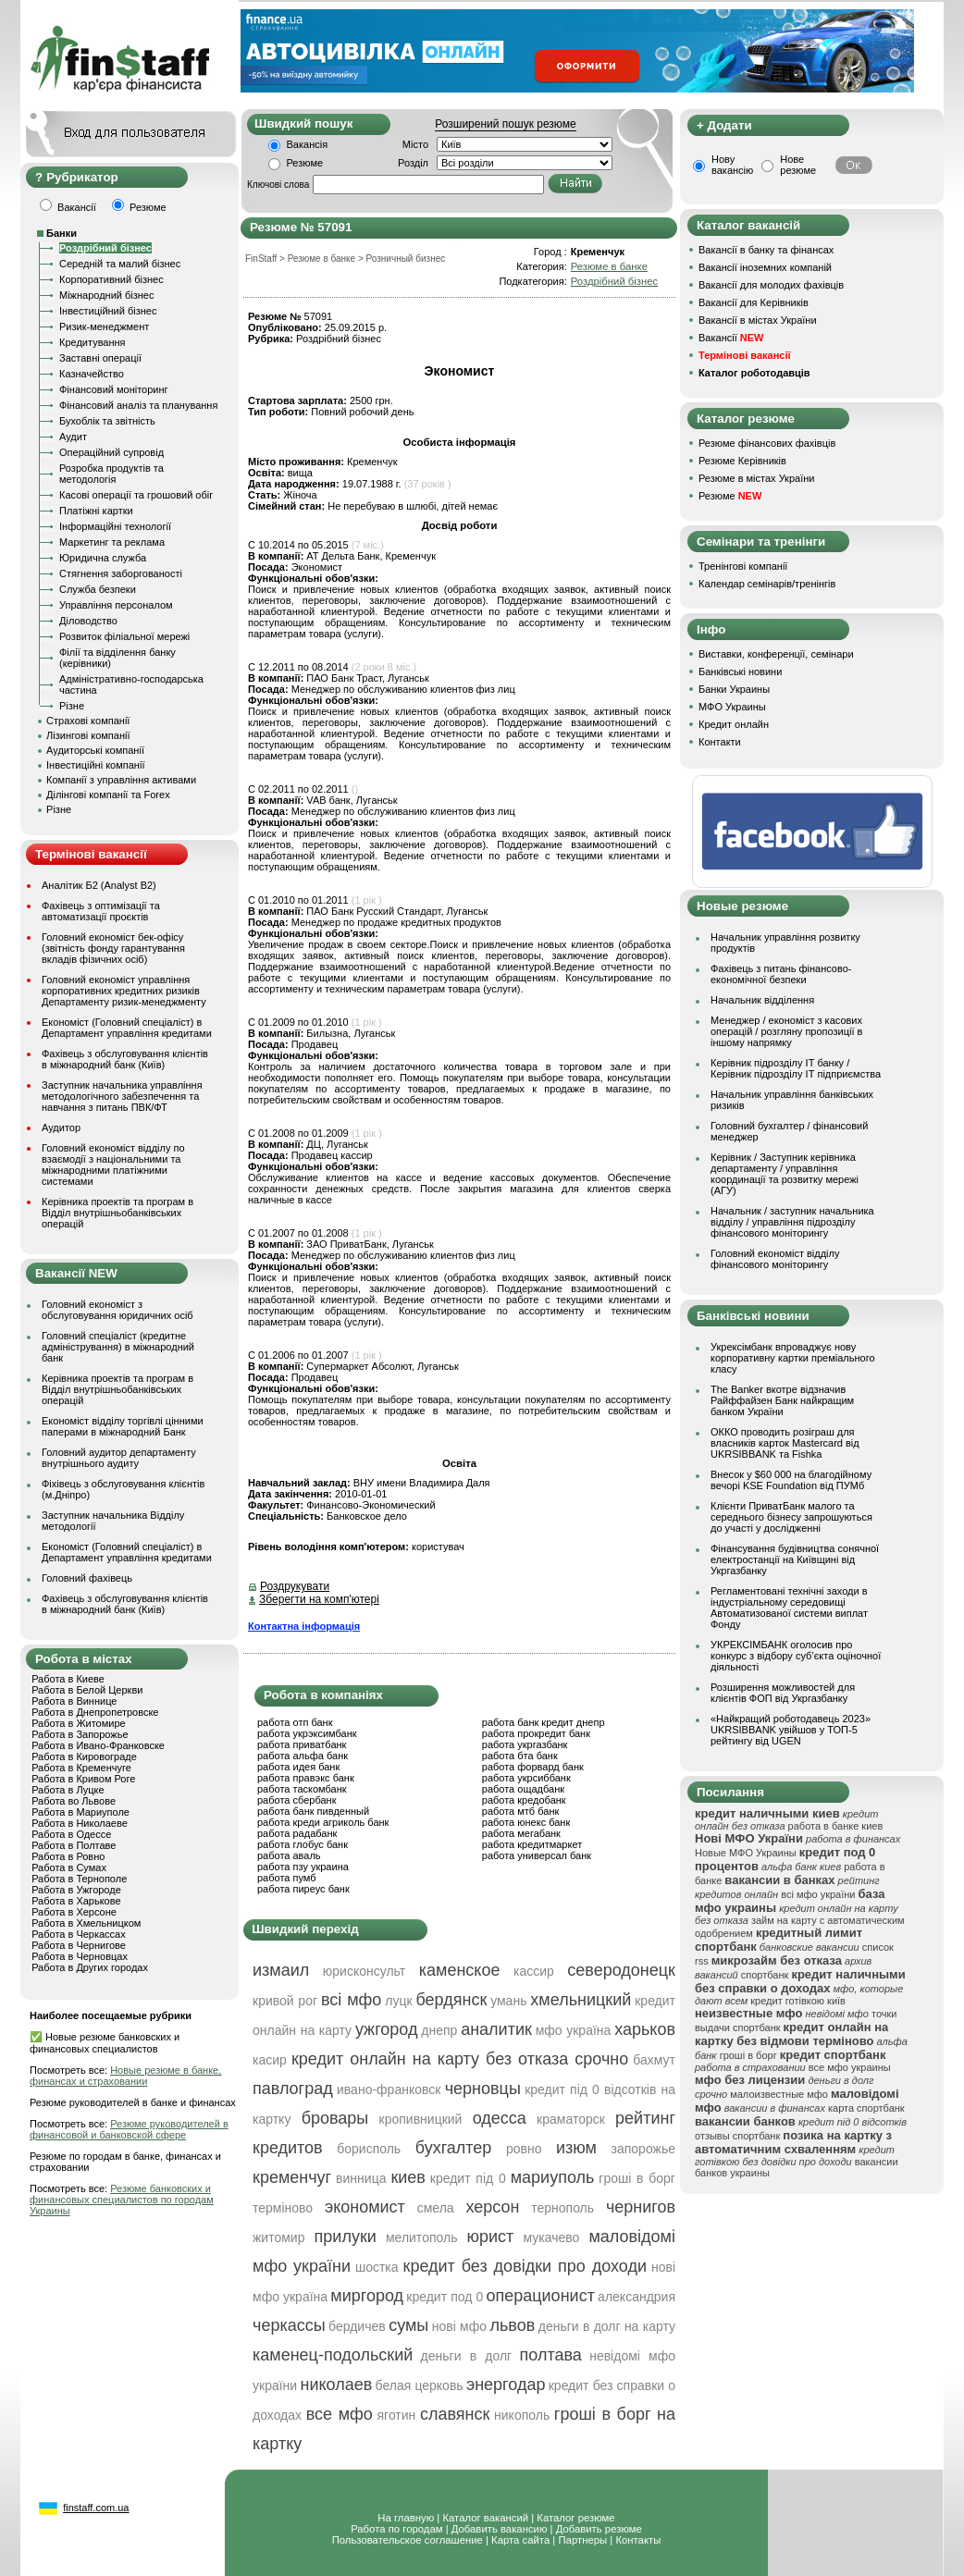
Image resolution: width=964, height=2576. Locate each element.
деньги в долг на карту (606, 2326)
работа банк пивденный (313, 1811)
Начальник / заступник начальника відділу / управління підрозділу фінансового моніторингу (792, 1222)
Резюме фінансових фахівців (766, 443)
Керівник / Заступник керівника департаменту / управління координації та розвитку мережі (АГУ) (785, 1174)
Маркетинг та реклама (112, 542)
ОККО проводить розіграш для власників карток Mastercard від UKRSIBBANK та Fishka (785, 1443)
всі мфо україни (818, 1894)
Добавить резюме (599, 2528)
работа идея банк (298, 1766)
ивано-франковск (388, 2089)
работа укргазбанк (525, 1744)
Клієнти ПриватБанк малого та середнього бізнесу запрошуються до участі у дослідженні (791, 1517)
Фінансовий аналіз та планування (138, 405)
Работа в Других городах (89, 1967)
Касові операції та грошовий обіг (136, 494)
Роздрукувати (294, 1586)
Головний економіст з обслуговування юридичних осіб (117, 1310)
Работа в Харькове (75, 1900)
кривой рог (285, 2000)
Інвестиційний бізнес (107, 310)
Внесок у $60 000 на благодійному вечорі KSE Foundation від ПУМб (791, 1480)
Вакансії (730, 337)
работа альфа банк (302, 1755)
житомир (278, 2237)
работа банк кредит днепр (543, 1722)
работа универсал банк (536, 1855)
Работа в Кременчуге (81, 1767)
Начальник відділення (762, 999)
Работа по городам (396, 2528)
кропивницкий (421, 2119)
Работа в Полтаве (73, 1845)
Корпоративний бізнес (111, 279)
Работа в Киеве (68, 1678)
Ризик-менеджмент (104, 326)
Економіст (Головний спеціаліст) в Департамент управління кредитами (127, 1028)
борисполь (369, 2148)
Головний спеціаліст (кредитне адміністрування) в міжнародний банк (118, 1346)
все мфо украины (850, 2067)
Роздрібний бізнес (105, 247)
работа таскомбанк (302, 1788)
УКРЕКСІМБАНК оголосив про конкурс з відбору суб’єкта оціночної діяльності (796, 1655)
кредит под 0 (444, 2296)
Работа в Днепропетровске (94, 1712)
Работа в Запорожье (79, 1734)
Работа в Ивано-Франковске (98, 1745)
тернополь (562, 2207)
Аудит (73, 436)
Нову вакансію (732, 165)
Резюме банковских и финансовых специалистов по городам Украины (122, 2199)
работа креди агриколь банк (323, 1822)
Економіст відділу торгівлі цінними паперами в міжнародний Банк (123, 1426)
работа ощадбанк (523, 1788)
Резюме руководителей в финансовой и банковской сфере (129, 2129)
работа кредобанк (524, 1800)
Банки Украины (734, 689)
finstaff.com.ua (96, 2507)
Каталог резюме (575, 2517)
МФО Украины (732, 706)
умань (508, 2000)
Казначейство (91, 373)
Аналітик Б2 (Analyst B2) (99, 885)
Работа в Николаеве (79, 1823)
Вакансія (307, 144)
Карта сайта (520, 2539)
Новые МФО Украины (746, 1852)
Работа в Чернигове (78, 1945)
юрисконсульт (364, 1971)
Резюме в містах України (756, 478)
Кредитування (92, 342)
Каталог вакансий (485, 2517)
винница (361, 2178)
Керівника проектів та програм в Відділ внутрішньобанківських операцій (117, 1212)
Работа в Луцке (67, 1789)
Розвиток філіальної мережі (124, 636)
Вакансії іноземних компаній (765, 267)
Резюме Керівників (742, 460)
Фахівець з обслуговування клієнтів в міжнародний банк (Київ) (125, 1059)
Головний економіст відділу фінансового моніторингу (775, 1259)
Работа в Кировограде (84, 1756)
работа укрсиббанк (526, 1777)
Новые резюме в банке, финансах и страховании (125, 2075)
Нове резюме (798, 165)
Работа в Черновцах (79, 1956)
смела (435, 2207)
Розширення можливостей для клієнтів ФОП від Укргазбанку (783, 1693)
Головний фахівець (87, 1578)
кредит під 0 (468, 2178)
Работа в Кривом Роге (83, 1778)
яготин (396, 2415)
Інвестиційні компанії (95, 764)
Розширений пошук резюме (505, 123)
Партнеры (582, 2539)
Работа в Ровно (68, 1856)
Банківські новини (740, 671)
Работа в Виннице (74, 1701)
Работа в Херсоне (74, 1911)
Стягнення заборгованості (120, 573)
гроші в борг (748, 2055)
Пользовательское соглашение (407, 2539)
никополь (522, 2415)
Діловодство (88, 620)
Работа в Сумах (68, 1867)
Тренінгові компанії (742, 566)
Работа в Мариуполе (80, 1812)
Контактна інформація (304, 1626)
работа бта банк (520, 1755)
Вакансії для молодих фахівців (771, 284)
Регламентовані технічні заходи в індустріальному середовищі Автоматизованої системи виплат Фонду (789, 1607)
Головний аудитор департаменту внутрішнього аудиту (119, 1458)
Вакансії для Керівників (753, 302)
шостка (377, 2267)
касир (270, 2059)
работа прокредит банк (536, 1733)
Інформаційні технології (115, 526)
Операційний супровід (111, 452)
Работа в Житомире (78, 1723)
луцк (398, 2000)
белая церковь (419, 2385)
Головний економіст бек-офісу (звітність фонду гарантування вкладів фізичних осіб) (113, 948)
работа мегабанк (521, 1833)
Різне (71, 705)
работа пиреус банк (303, 1888)
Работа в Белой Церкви (86, 1689)
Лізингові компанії (88, 735)
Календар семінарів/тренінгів (766, 583)
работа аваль (289, 1855)
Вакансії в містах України (757, 320)
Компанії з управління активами (121, 779)
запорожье (643, 2148)
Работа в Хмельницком (86, 1923)
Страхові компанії (88, 720)
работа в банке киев (836, 1825)
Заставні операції (100, 358)
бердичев (357, 2326)
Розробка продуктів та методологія (111, 473)
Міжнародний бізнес (106, 295)
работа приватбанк (301, 1744)
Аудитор (61, 1127)
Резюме (305, 162)
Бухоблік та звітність (107, 420)
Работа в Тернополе (79, 1878)
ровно (524, 2148)
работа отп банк (294, 1722)
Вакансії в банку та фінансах (766, 249)
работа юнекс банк (526, 1822)
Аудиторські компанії (95, 750)
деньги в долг (467, 2355)
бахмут (654, 2059)
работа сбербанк (296, 1800)
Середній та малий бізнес (119, 263)
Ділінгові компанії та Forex (108, 794)
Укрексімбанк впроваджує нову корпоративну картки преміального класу (793, 1357)
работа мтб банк (521, 1811)
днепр (439, 2030)
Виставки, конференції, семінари (776, 653)
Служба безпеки (97, 589)
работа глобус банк (302, 1844)
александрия (636, 2296)
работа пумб (286, 1877)
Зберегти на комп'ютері (319, 1599)
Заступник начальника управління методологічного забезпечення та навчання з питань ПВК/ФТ (122, 1096)
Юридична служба (102, 557)
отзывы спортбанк (737, 2135)
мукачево (551, 2237)
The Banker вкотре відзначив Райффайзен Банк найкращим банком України (782, 1400)
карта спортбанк (866, 2108)
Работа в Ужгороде (76, 1889)
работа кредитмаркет (532, 1844)
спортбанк (765, 1974)
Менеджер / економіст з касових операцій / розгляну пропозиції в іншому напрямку (786, 1031)
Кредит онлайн (733, 724)
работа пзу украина (303, 1866)
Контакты (638, 2539)
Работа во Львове (73, 1800)
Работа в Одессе (71, 1834)
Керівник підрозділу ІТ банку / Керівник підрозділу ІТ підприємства (796, 1068)
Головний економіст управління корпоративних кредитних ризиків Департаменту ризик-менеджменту (124, 990)
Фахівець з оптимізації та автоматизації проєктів (101, 911)
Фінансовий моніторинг (113, 389)
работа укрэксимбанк (307, 1733)
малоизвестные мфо (779, 2094)
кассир (533, 1971)
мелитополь (422, 2237)
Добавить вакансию (499, 2528)
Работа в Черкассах (78, 1934)
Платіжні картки (96, 510)
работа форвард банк (533, 1766)
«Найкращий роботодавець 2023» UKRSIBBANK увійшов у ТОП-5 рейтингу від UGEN (791, 1729)
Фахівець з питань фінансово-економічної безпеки (781, 974)
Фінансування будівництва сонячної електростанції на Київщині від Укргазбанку (795, 1559)
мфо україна (574, 2030)
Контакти (719, 741)
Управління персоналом (116, 604)
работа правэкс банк (305, 1777)
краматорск (571, 2119)
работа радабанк (297, 1833)
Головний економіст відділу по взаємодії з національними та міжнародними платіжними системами (113, 1164)
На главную (405, 2517)
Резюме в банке (609, 266)
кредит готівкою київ (798, 2000)
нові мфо (459, 2326)
